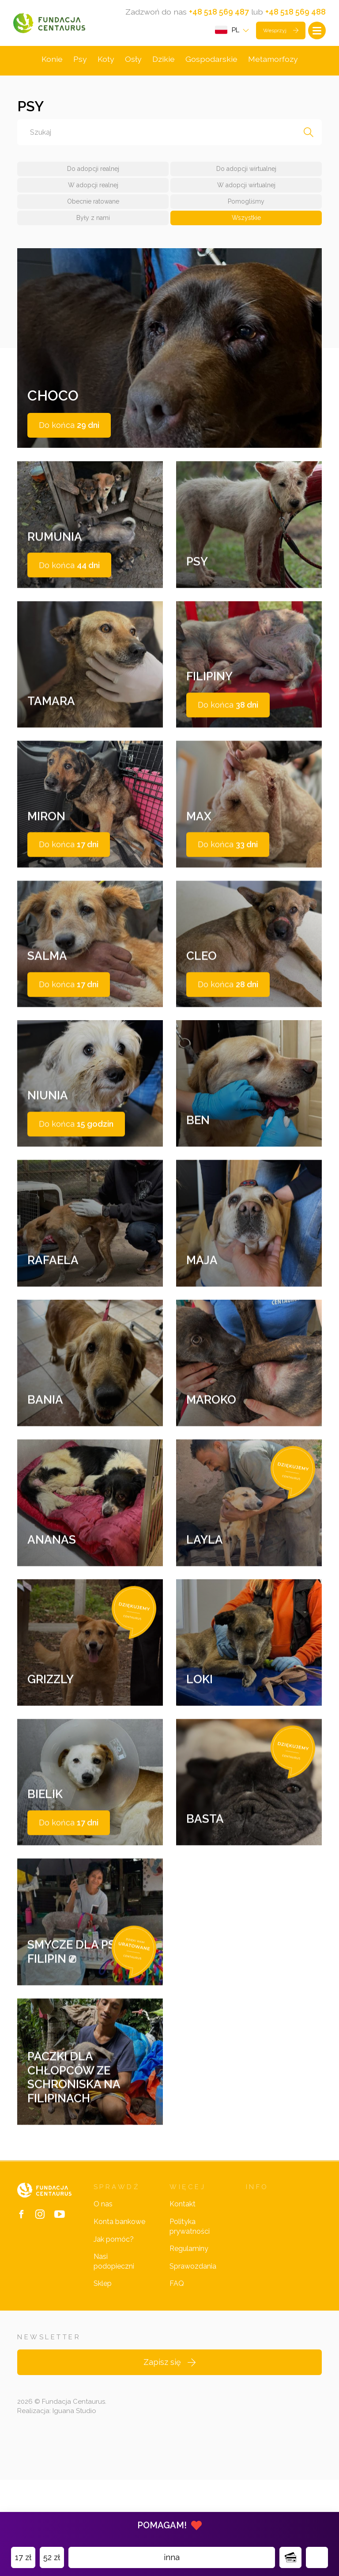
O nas (103, 2300)
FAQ (177, 2380)
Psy (79, 62)
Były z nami (93, 221)
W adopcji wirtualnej (246, 188)
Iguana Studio (74, 2507)
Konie (51, 62)
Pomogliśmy (246, 204)
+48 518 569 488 (295, 11)
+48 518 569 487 (219, 11)
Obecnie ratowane (93, 204)
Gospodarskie (211, 62)
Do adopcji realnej (93, 172)
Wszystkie (246, 221)
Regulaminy (189, 2345)
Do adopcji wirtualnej (246, 172)
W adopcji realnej (93, 188)
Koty (105, 62)
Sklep (103, 2380)
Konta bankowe (119, 2318)
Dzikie (163, 62)
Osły (132, 62)
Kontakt (183, 2300)
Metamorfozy (273, 62)
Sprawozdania (193, 2362)
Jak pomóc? (114, 2335)
